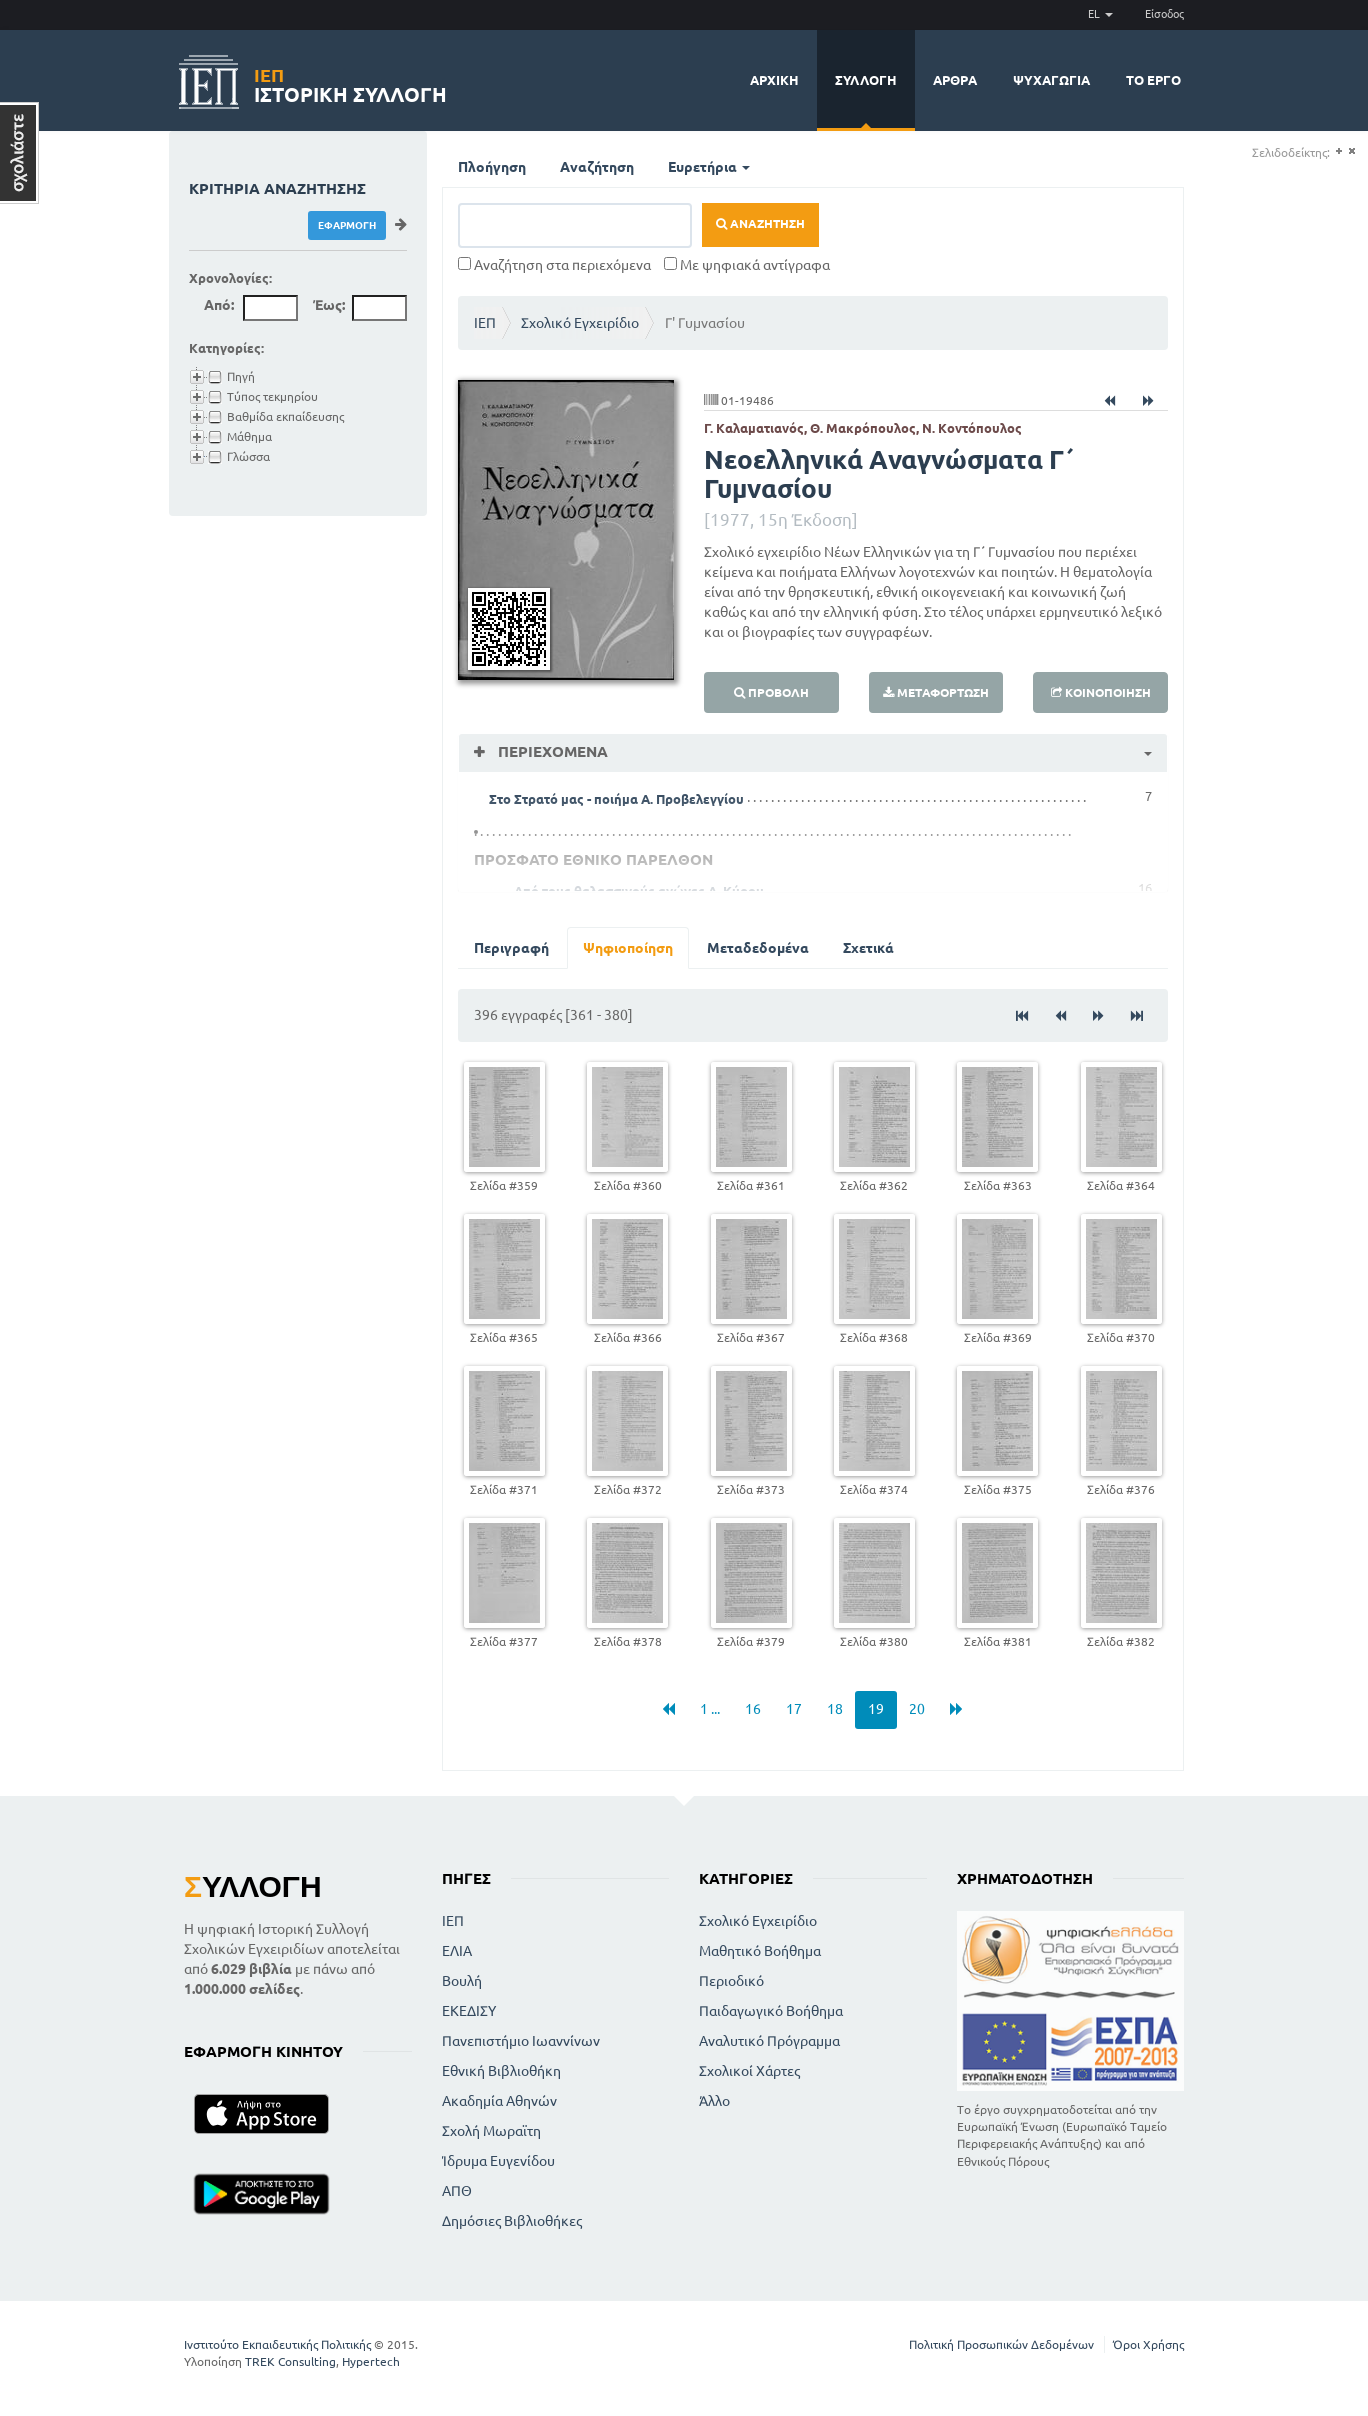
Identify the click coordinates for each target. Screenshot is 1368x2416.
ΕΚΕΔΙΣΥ (469, 2011)
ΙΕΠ (485, 323)
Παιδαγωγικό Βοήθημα (771, 2011)
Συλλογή (866, 80)
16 (753, 1709)
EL (1100, 14)
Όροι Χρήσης (1148, 2344)
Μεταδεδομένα (758, 948)
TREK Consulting (290, 2361)
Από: (219, 305)
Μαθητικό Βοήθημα (760, 1951)
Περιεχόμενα (551, 751)
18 (835, 1709)
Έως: (329, 305)
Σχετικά (868, 948)
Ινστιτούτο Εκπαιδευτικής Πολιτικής (277, 2344)
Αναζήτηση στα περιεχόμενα (554, 265)
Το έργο (1153, 80)
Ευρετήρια (709, 167)
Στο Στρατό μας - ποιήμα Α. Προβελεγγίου (616, 799)
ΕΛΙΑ (457, 1951)
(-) (1351, 151)
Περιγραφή (511, 948)
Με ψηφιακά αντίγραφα (747, 265)
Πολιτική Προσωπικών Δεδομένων (1001, 2344)
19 (876, 1709)
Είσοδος (1164, 14)
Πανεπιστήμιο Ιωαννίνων (521, 2041)
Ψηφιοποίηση (628, 948)
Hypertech (371, 2361)
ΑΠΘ (457, 2191)
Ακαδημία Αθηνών (499, 2101)
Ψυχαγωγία (1051, 80)
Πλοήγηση (492, 167)
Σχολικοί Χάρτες (749, 2071)
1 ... (710, 1709)
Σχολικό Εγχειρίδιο (580, 323)
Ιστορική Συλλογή (350, 82)
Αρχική (774, 80)
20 (917, 1709)
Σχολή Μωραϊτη (491, 2131)
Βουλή (462, 1981)
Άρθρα (955, 80)
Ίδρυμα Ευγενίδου (498, 2161)
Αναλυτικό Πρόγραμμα (769, 2041)
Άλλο (714, 2101)
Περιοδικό (731, 1981)
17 (794, 1709)
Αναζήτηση (597, 167)
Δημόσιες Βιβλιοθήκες (512, 2221)
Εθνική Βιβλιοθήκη (501, 2071)
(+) (1338, 151)
